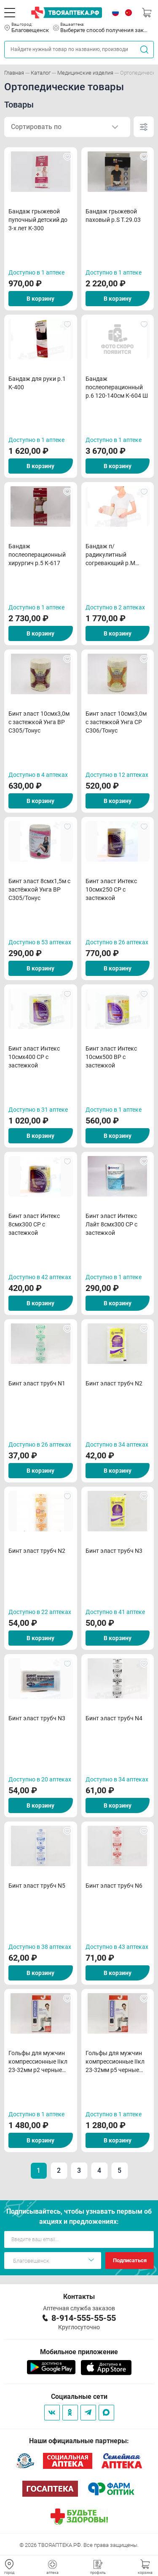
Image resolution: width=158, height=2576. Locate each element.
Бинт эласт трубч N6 (114, 1885)
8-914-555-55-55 (83, 2318)
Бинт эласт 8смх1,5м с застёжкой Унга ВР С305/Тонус (39, 889)
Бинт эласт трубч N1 (36, 1383)
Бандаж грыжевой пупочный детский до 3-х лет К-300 (37, 220)
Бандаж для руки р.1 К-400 (37, 383)
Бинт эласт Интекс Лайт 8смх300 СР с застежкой (111, 1224)
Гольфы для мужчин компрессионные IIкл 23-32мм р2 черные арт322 (37, 2062)
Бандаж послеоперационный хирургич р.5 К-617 (37, 554)
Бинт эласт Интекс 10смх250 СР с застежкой (111, 889)
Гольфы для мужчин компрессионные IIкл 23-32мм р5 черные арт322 (115, 2062)
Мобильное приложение (79, 2352)
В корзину (40, 298)
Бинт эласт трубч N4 (114, 1718)
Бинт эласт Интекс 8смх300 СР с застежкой (34, 1224)
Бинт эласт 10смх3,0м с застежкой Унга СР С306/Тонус (116, 722)
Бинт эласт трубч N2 (114, 1383)
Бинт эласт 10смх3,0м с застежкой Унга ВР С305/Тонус (39, 722)
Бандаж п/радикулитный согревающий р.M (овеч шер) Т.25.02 (111, 555)
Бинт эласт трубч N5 (36, 1885)
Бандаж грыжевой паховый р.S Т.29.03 (113, 215)
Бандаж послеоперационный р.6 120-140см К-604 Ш (117, 387)
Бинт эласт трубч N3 (114, 1550)
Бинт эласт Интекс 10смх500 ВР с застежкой (111, 1057)
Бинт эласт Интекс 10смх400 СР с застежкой (34, 1057)
